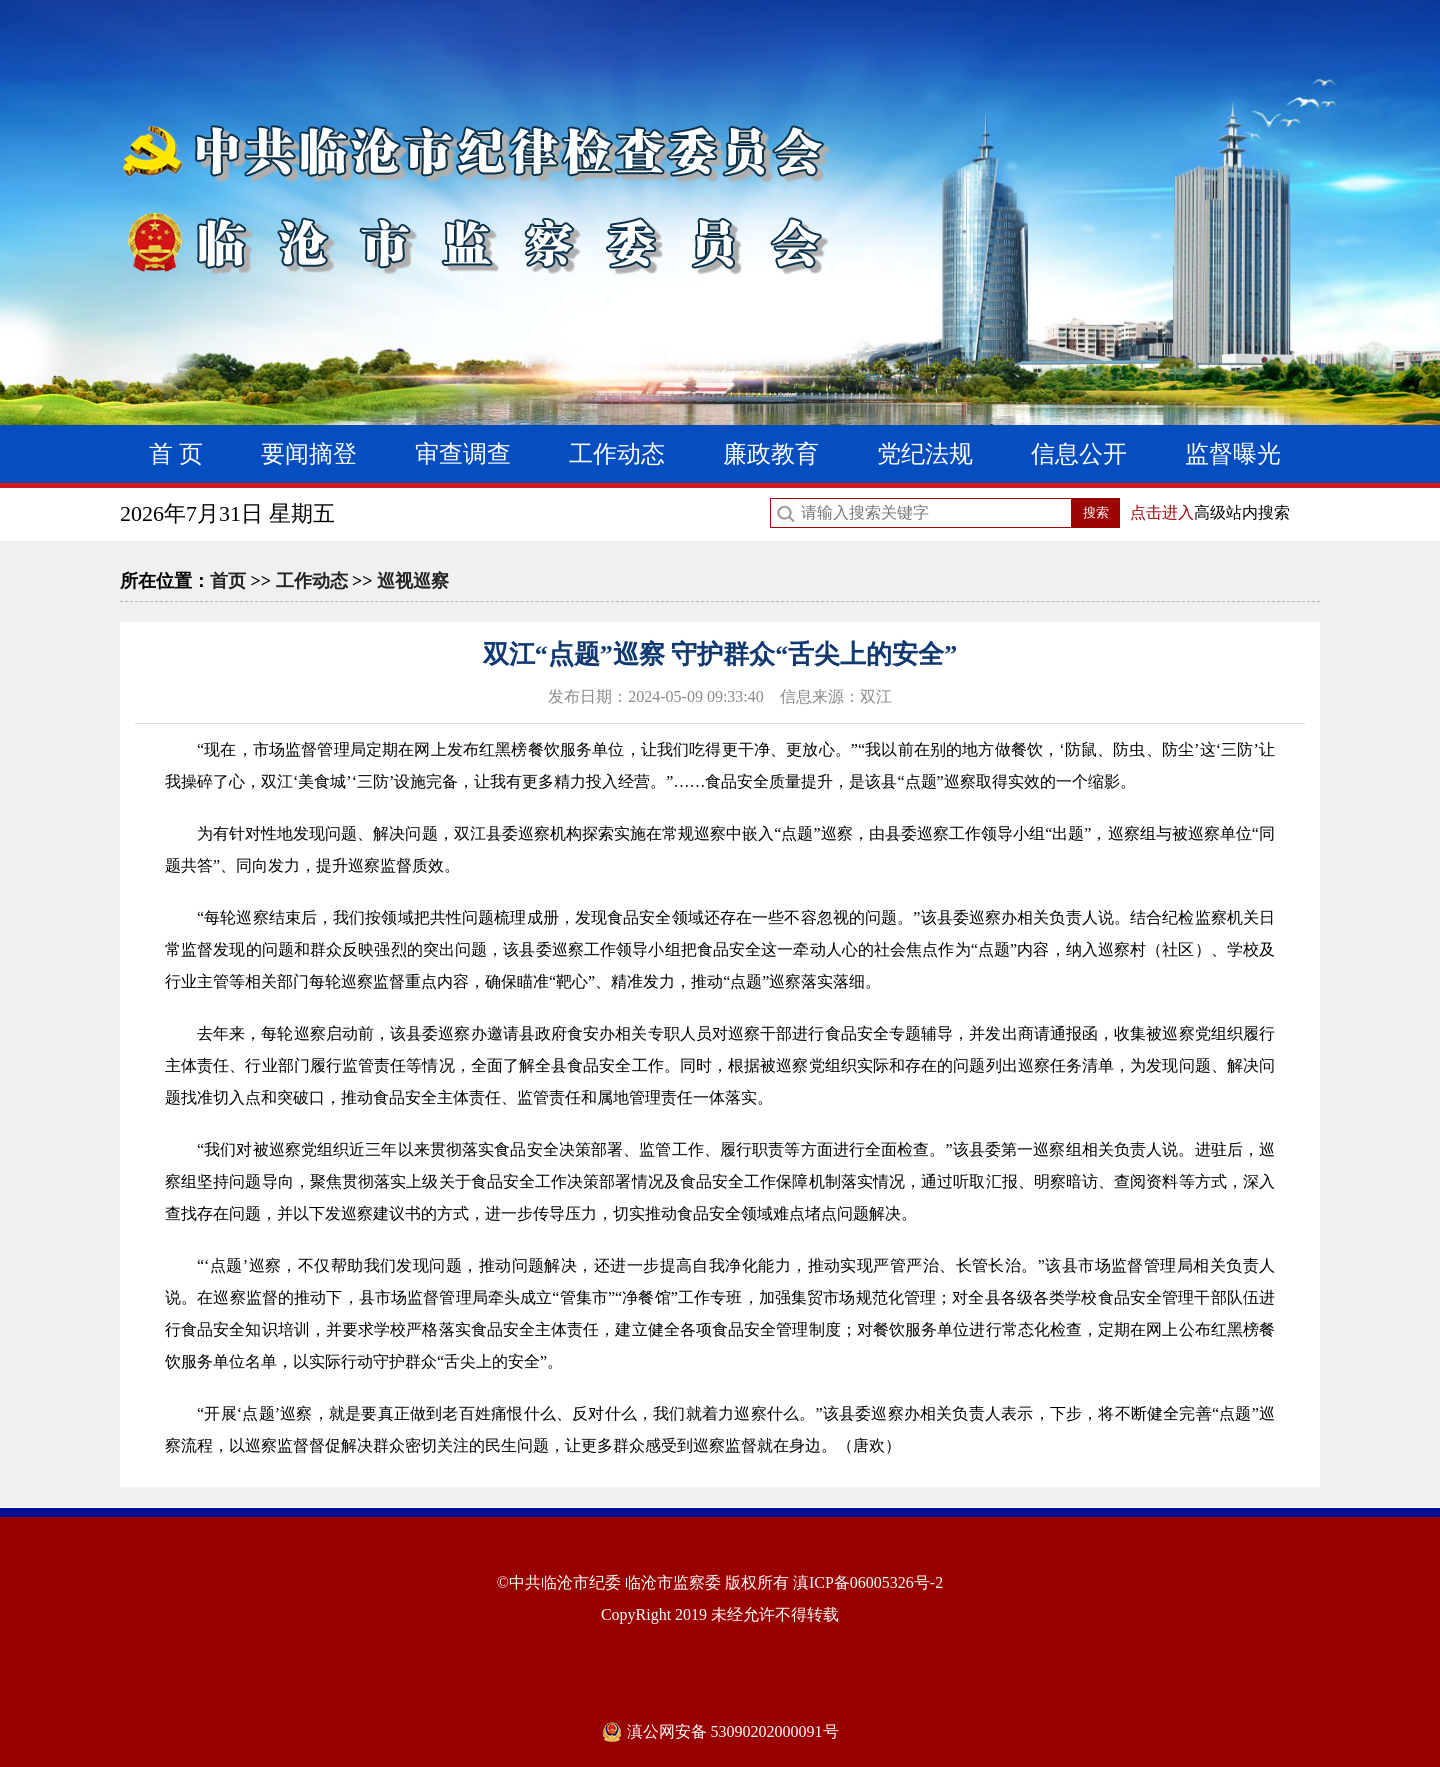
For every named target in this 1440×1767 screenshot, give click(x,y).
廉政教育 (771, 454)
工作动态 (617, 454)
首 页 (176, 454)
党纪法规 (925, 454)
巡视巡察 (413, 581)
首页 (228, 581)
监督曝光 (1233, 454)
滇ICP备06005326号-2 (868, 1582)
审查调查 (463, 454)
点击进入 (1162, 512)
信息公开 (1079, 454)
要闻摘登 (309, 454)
